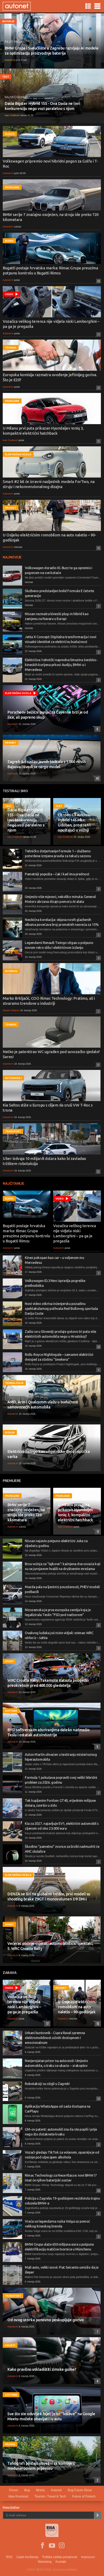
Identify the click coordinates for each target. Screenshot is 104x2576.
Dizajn (10, 1432)
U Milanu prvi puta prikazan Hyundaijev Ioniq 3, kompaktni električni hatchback (43, 430)
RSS (9, 2557)
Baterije (8, 21)
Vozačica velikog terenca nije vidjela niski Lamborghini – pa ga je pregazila (51, 324)
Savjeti (10, 2345)
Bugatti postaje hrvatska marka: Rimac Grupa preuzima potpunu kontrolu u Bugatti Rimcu (50, 270)
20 (98, 1347)
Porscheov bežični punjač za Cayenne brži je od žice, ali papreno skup (47, 714)
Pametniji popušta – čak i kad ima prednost (57, 874)
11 (98, 441)
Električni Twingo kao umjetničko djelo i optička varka (48, 1454)
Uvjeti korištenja (27, 2557)
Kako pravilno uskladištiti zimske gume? (41, 2369)
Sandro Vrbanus (11, 1010)
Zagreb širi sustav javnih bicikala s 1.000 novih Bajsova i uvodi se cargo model (46, 764)
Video (9, 294)
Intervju (11, 971)
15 (98, 548)
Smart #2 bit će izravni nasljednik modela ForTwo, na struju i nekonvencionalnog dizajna (48, 484)
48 (98, 2191)
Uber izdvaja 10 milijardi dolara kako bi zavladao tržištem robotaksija (44, 1161)
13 (97, 1171)
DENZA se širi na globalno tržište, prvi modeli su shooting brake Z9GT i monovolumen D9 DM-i (48, 1896)
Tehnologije (14, 1383)
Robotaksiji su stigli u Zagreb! (47, 2084)
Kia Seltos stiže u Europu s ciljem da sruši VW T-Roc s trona (47, 1107)
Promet (10, 507)
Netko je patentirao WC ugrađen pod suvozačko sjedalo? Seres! (51, 1054)
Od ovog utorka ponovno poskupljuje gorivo (45, 2320)
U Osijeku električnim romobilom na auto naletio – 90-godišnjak (49, 537)
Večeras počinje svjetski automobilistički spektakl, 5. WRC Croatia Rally (50, 1946)
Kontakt (60, 2561)
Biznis (9, 240)
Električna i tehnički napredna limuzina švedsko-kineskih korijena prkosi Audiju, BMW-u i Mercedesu (61, 664)
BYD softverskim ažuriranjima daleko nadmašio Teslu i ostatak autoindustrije (48, 1732)
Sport (9, 1661)
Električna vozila (18, 454)
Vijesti (10, 134)
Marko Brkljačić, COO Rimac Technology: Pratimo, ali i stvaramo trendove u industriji (49, 1001)
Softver (11, 1710)
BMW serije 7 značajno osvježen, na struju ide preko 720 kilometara (51, 217)
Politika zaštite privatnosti (59, 2557)
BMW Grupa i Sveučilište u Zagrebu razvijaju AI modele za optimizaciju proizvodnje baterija (52, 50)
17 (98, 334)
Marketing (45, 2561)
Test (5, 76)
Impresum (88, 2557)
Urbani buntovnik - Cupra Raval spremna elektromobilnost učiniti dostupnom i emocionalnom (55, 2037)
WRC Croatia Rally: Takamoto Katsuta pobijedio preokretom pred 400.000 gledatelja (48, 1683)
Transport (13, 1131)
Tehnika (10, 347)
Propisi (10, 2444)
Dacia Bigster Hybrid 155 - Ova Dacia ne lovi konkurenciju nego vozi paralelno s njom (42, 106)
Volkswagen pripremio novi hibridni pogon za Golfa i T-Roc (50, 163)
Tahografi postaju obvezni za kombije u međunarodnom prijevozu (41, 2466)
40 (98, 281)
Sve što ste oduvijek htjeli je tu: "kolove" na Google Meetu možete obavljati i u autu (51, 2416)
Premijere (12, 187)
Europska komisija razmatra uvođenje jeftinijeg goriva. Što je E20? (50, 377)
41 (96, 778)
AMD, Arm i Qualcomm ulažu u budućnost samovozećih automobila (42, 1404)
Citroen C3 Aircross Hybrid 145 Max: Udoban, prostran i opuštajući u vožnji (74, 822)
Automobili (13, 1078)
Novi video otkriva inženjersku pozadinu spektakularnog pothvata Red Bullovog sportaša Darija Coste (61, 1308)
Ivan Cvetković (12, 115)
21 (98, 388)
